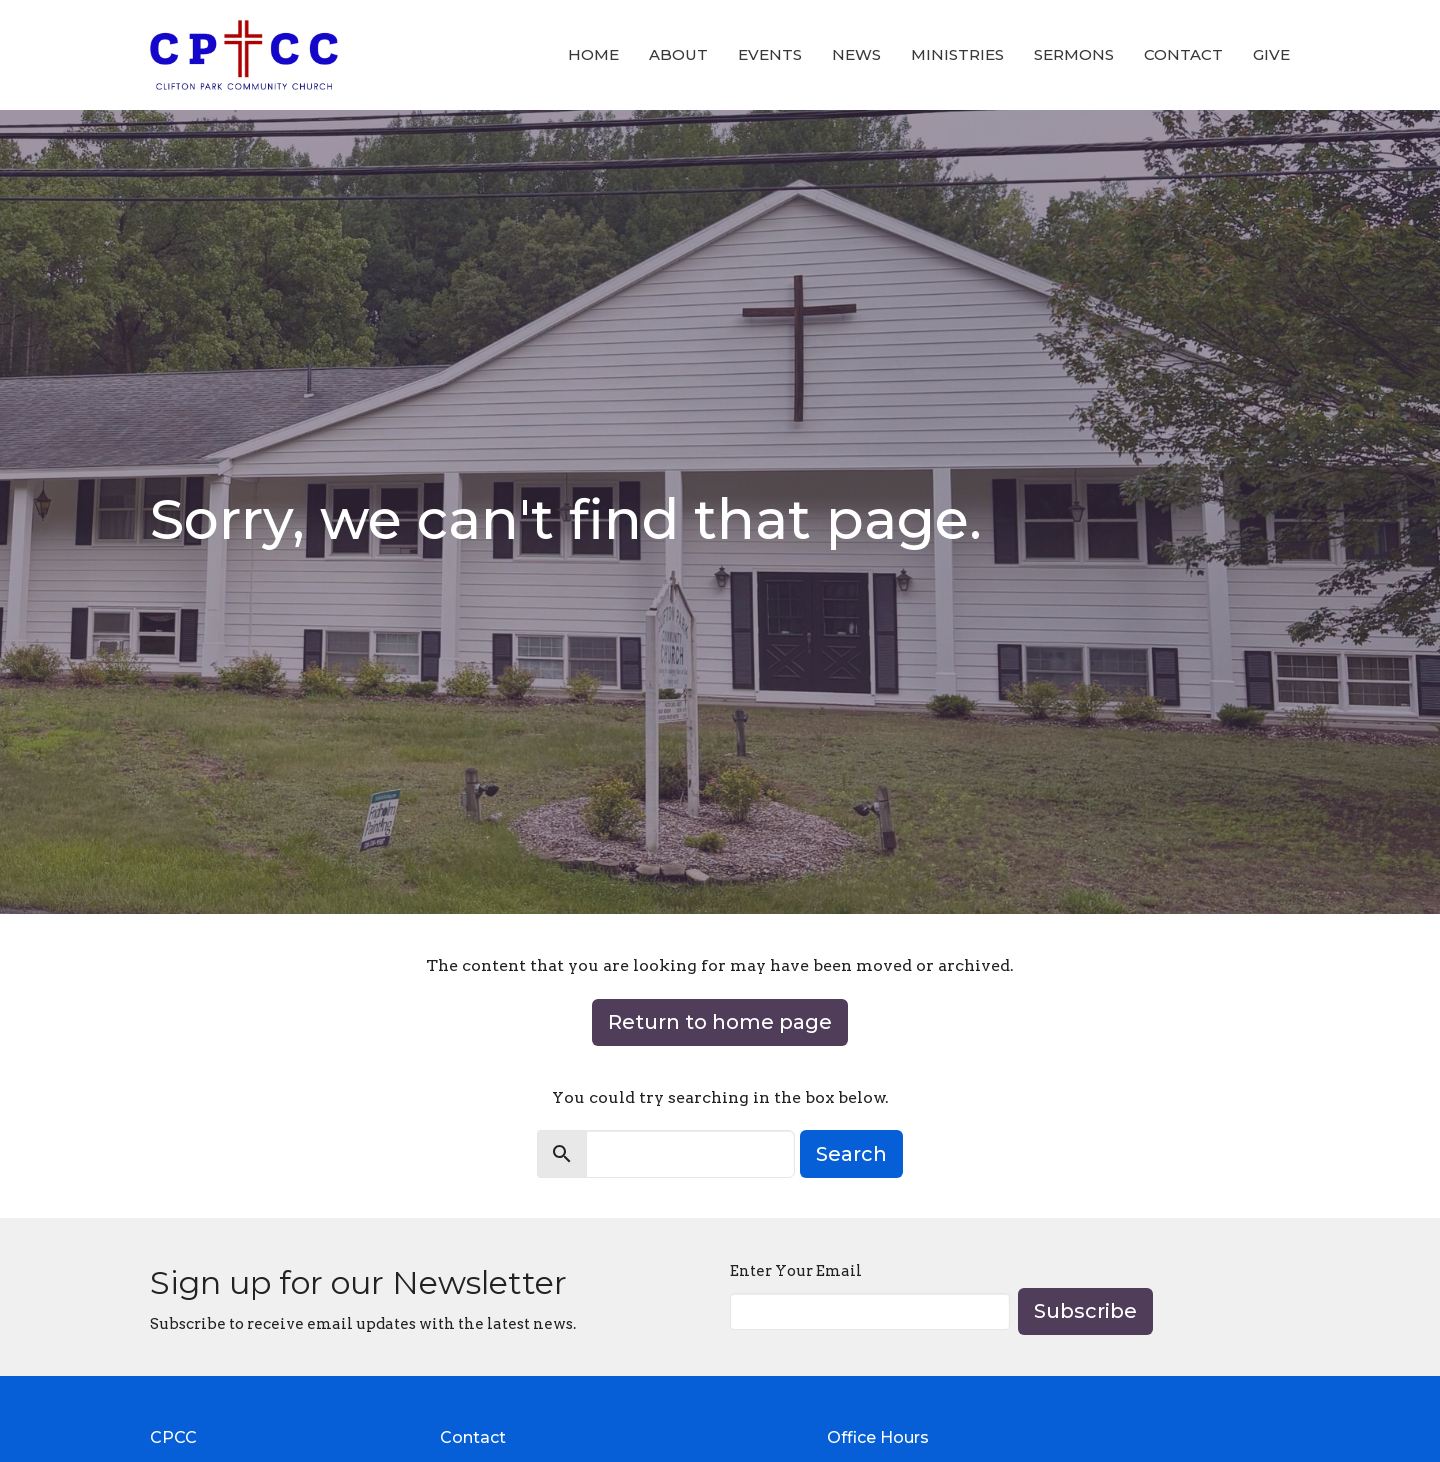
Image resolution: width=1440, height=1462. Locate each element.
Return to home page (720, 1022)
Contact (1183, 54)
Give (1271, 54)
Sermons (1074, 54)
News (856, 54)
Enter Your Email (796, 1271)
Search (851, 1154)
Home (593, 54)
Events (770, 54)
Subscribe (1085, 1311)
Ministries (957, 54)
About (678, 54)
